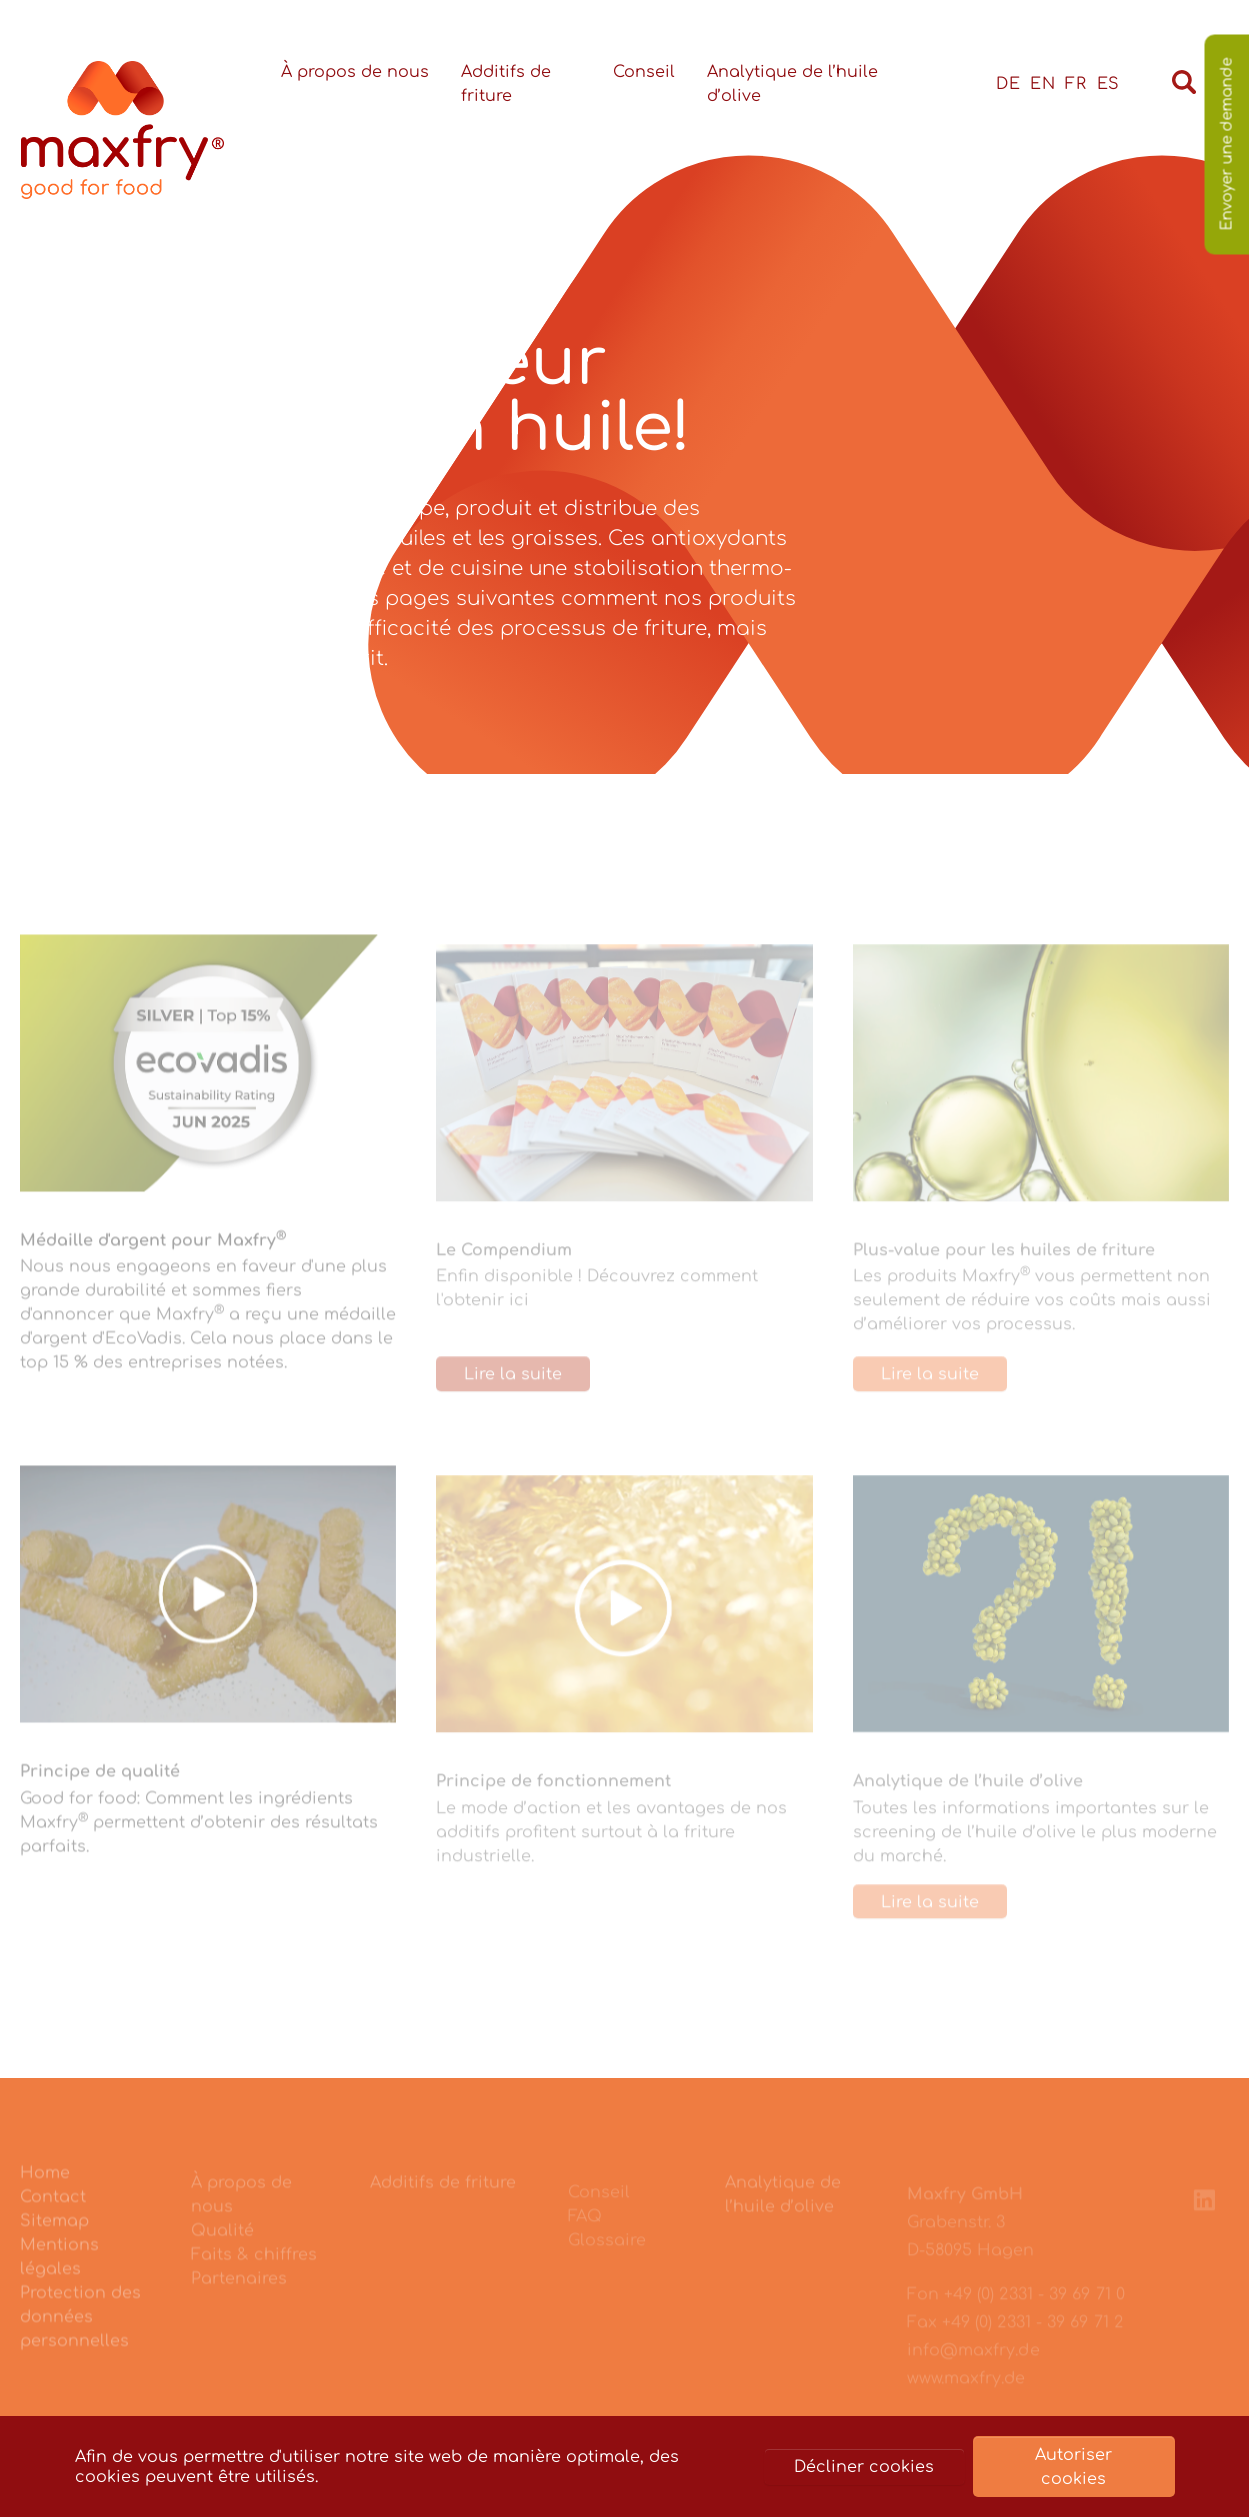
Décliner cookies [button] (864, 2467)
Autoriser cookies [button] (1073, 2467)
